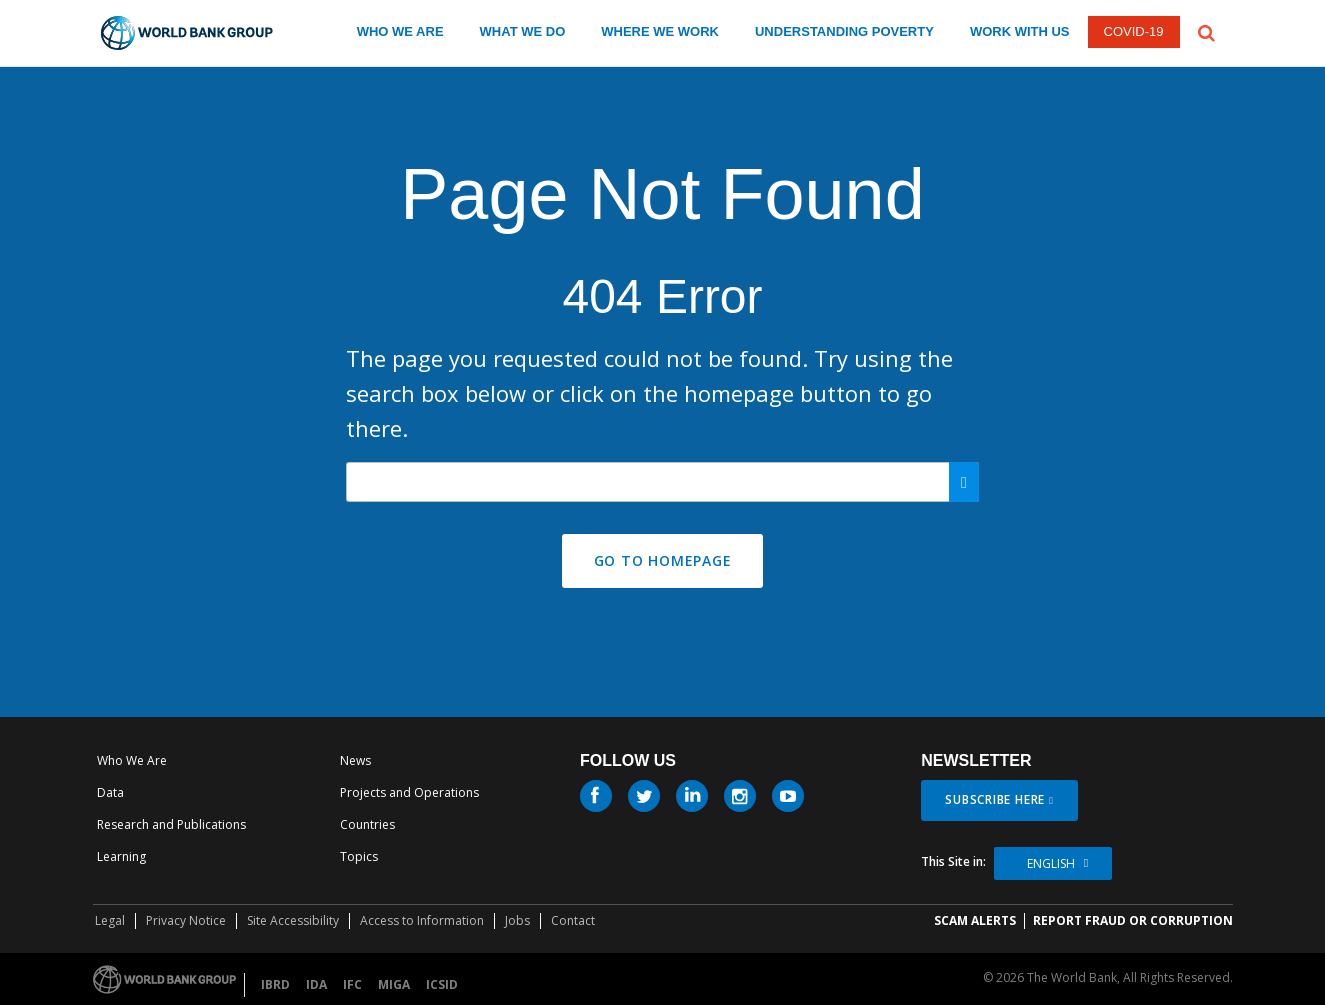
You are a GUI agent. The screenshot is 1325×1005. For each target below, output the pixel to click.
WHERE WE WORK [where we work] (660, 31)
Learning (121, 856)
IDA (316, 984)
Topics (359, 856)
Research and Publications (171, 824)
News (355, 760)
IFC (352, 984)
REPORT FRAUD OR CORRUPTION (1133, 920)
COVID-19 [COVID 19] (1134, 31)
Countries (367, 824)
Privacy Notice (186, 920)
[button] (1206, 31)
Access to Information (422, 920)
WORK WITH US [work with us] (1020, 31)
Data (110, 792)
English (1051, 863)
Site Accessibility (293, 920)
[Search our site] (662, 482)
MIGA (394, 984)
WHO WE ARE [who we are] (400, 31)
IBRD (275, 984)
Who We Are (132, 760)
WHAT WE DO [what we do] (523, 31)
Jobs (517, 920)
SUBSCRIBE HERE (995, 799)
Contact (573, 920)
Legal (110, 920)
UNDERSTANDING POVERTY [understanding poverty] (844, 31)
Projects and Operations (409, 792)
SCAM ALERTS (975, 920)
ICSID (442, 984)
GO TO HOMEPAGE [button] (663, 560)
